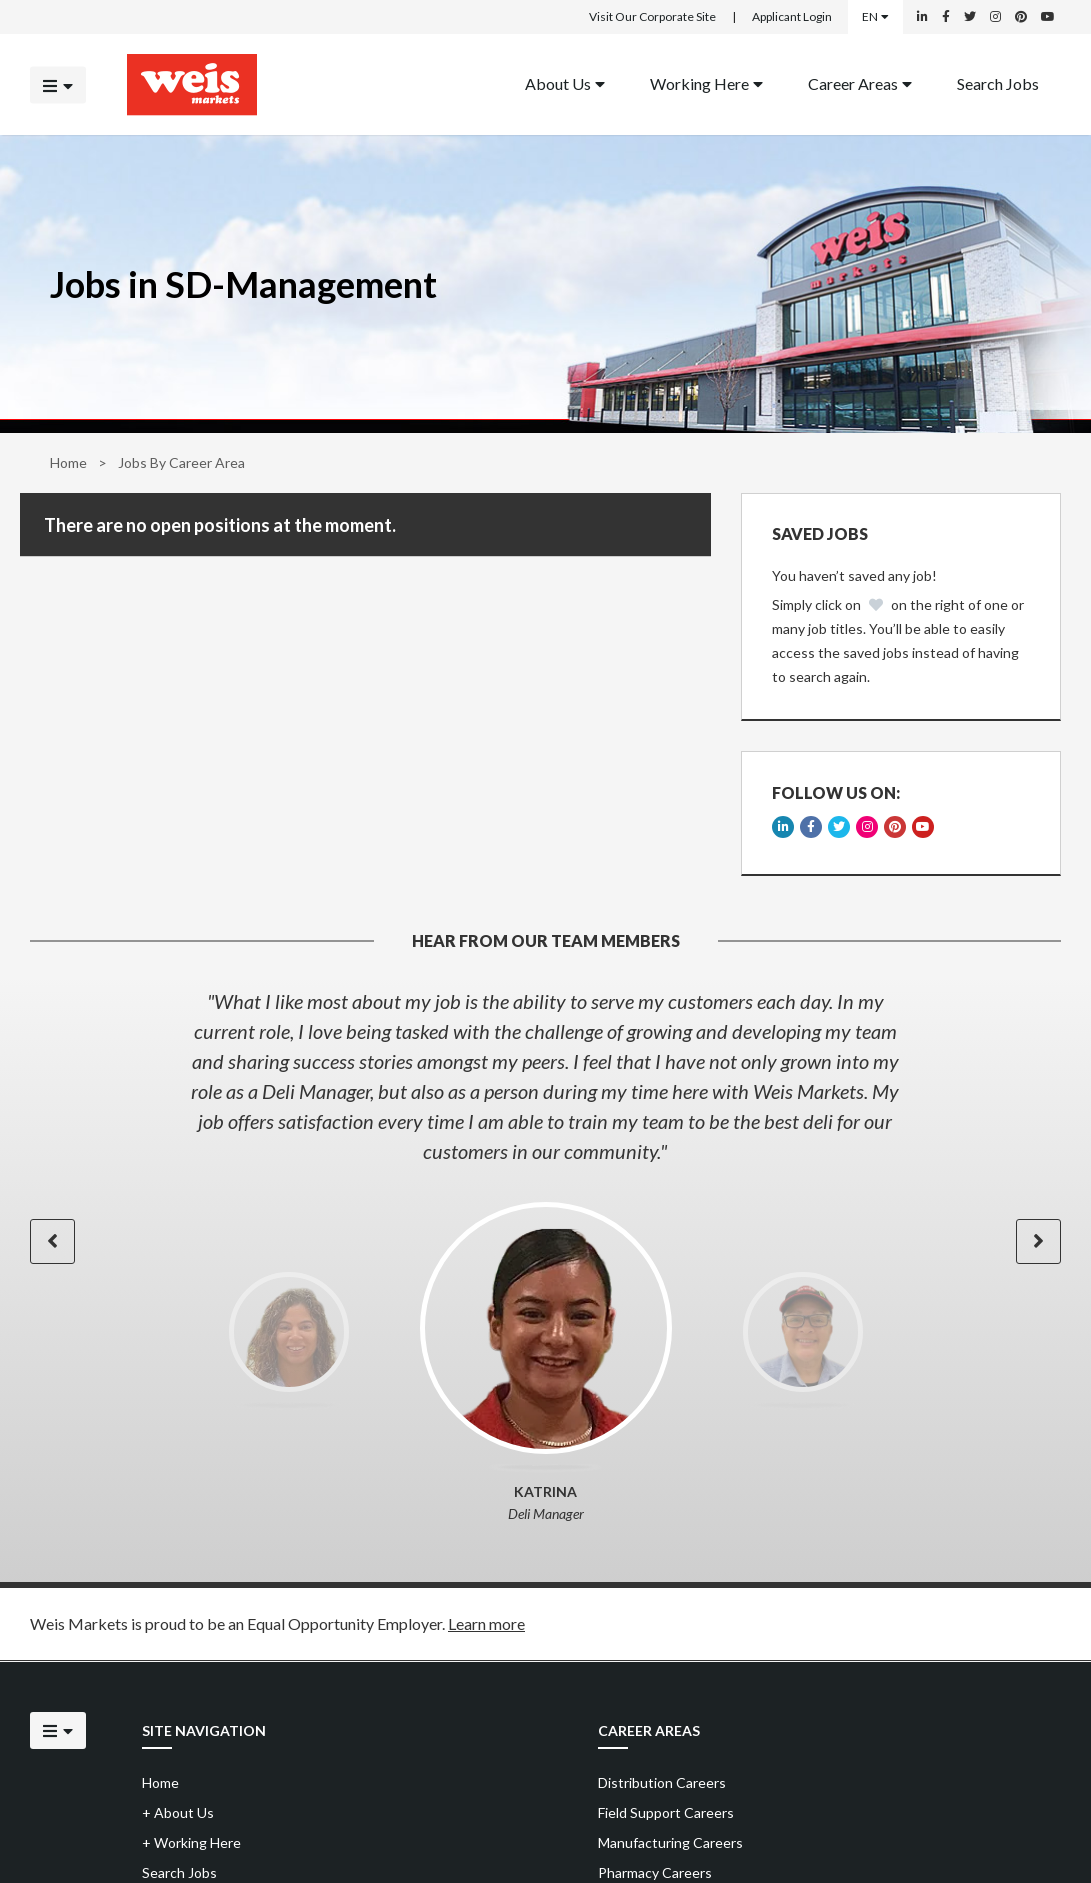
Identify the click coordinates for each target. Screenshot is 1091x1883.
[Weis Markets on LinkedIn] (922, 17)
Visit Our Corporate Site (652, 16)
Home (68, 462)
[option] (545, 1076)
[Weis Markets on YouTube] (1048, 17)
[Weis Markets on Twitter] (970, 17)
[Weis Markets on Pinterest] (1021, 17)
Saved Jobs (820, 533)
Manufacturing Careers (670, 1842)
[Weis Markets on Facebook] (946, 17)
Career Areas (860, 82)
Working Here (706, 82)
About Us (565, 82)
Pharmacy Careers (655, 1872)
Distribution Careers (662, 1782)
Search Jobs (998, 82)
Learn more (486, 1623)
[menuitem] (565, 84)
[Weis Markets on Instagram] (995, 17)
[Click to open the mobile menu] (58, 84)
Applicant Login (792, 16)
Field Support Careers (666, 1812)
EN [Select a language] (875, 16)
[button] (52, 1241)
